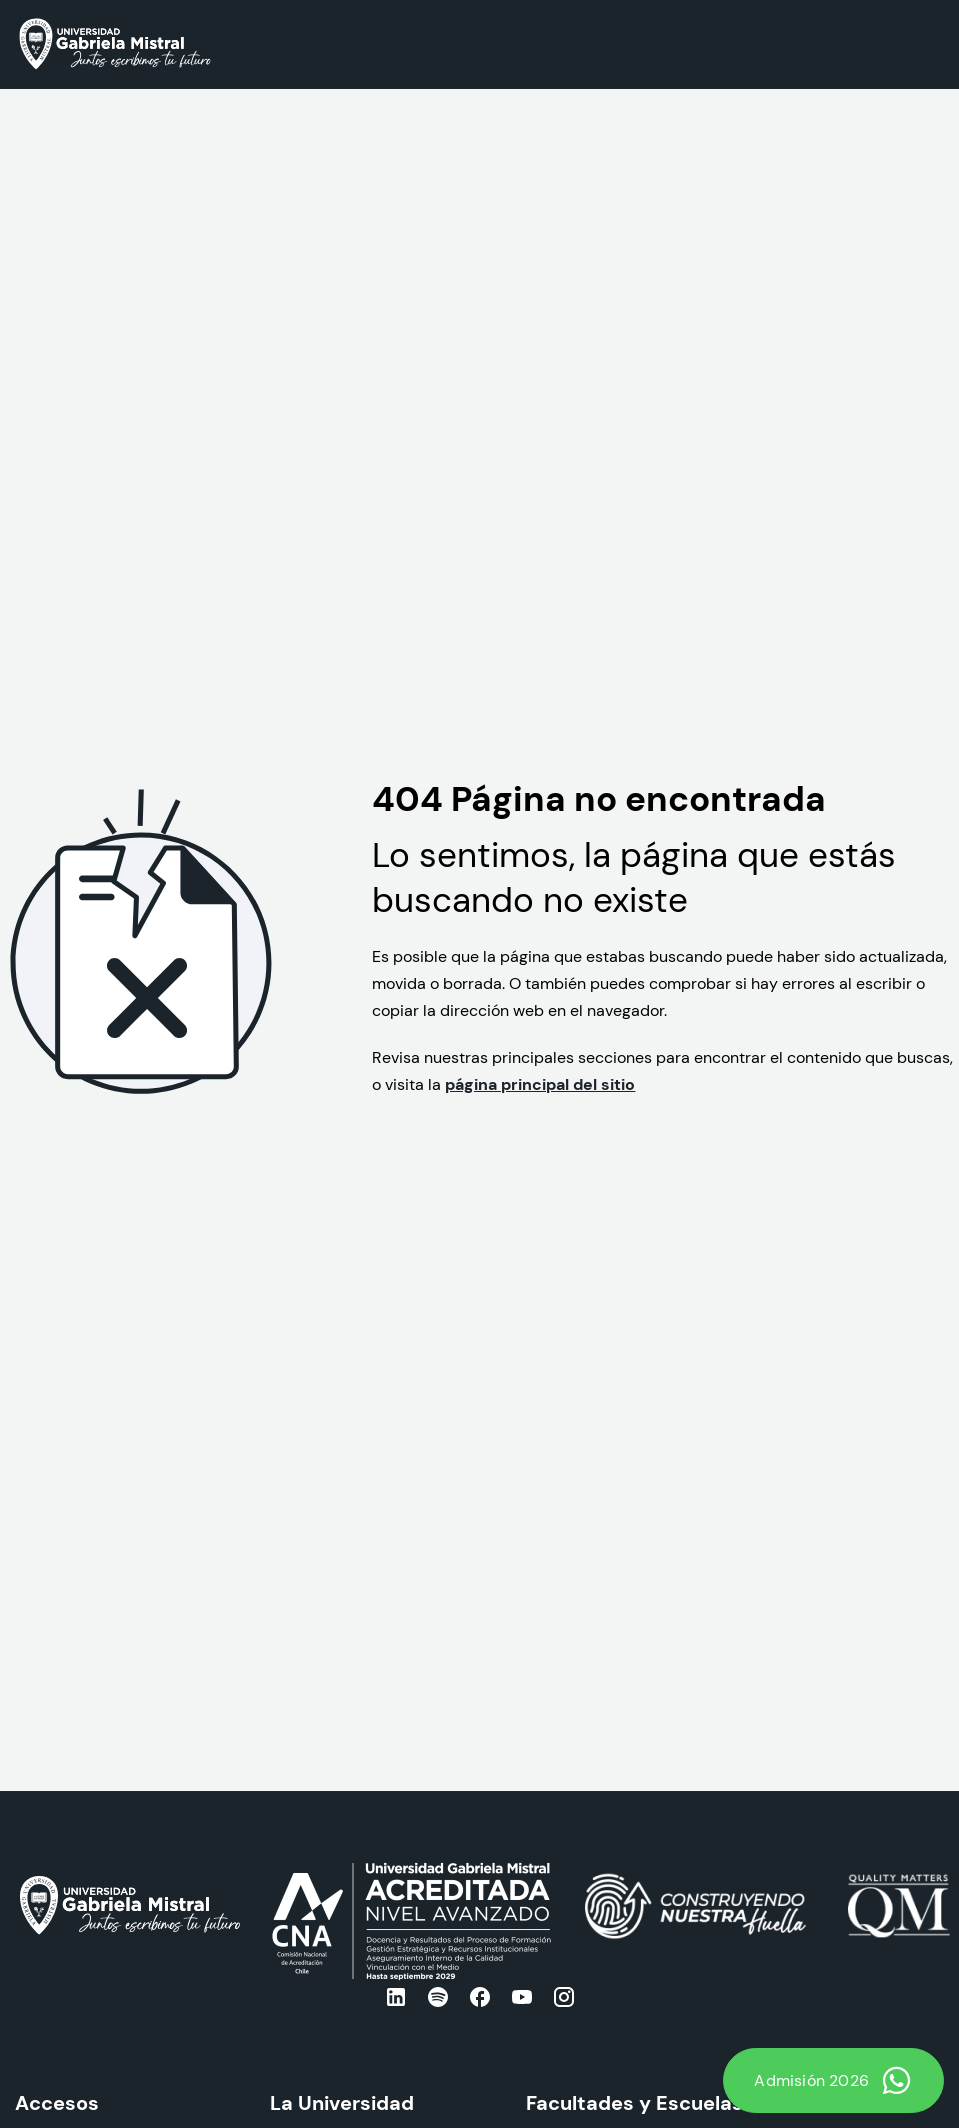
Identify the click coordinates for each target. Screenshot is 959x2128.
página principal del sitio (540, 1084)
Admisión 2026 (833, 2080)
